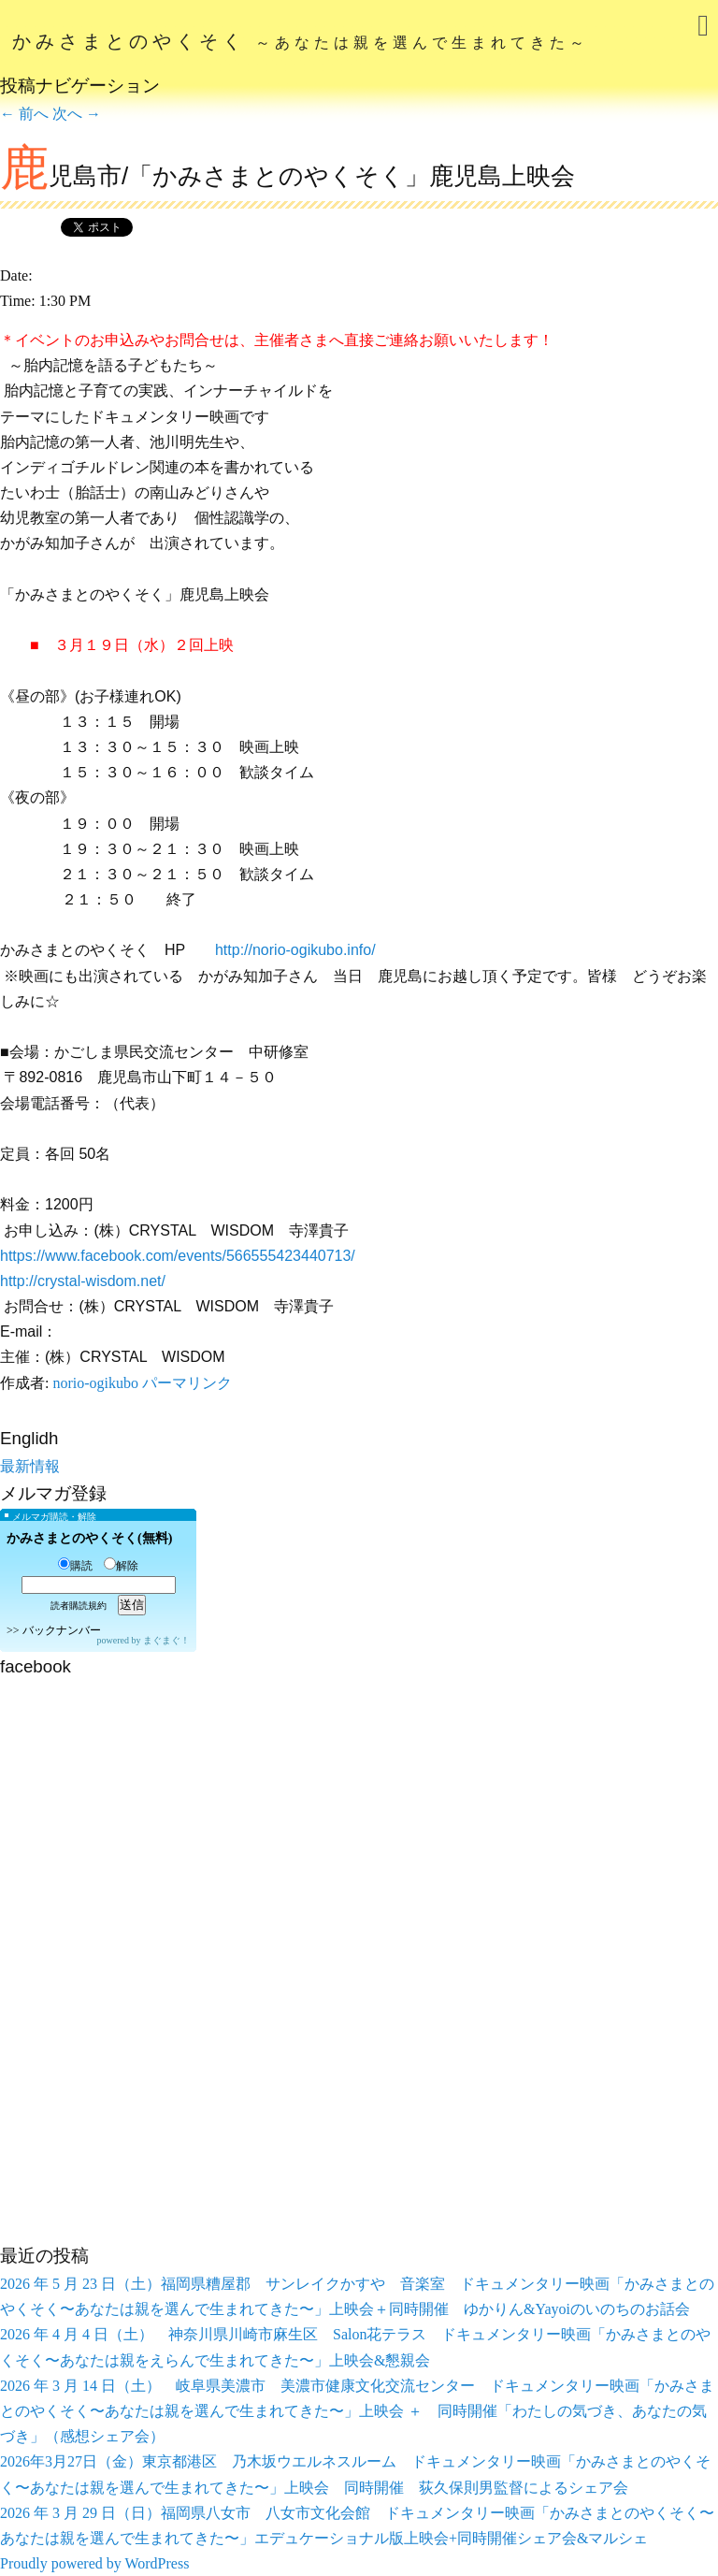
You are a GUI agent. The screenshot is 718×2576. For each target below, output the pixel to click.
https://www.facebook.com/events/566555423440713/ (177, 1256)
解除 (121, 1565)
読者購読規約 (78, 1605)
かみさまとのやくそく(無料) (89, 1538)
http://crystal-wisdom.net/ (82, 1281)
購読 (75, 1565)
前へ (24, 114)
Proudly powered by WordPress (94, 2563)
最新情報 (30, 1466)
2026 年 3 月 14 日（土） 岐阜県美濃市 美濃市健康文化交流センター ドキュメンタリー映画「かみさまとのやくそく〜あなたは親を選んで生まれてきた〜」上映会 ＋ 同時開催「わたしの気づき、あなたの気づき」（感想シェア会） (357, 2411)
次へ (76, 114)
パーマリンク (187, 1383)
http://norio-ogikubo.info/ (295, 950)
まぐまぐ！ (166, 1640)
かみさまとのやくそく (300, 41)
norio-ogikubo (95, 1383)
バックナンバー (61, 1630)
